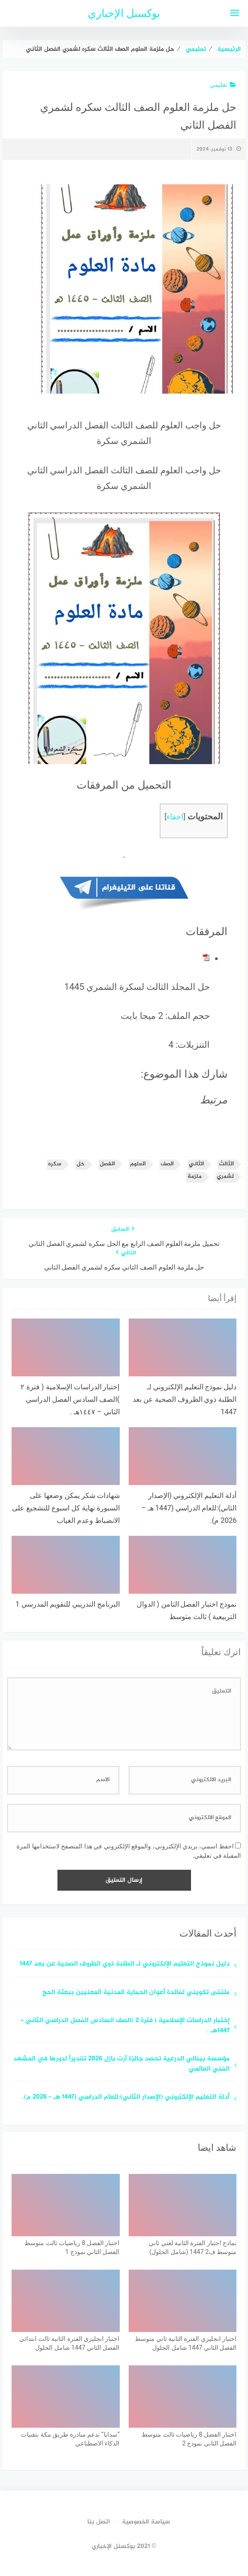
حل (81, 1164)
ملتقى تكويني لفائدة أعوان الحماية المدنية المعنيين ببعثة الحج (136, 1993)
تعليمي (223, 84)
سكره (54, 1164)
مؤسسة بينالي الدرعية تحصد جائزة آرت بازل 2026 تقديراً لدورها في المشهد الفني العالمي (121, 2064)
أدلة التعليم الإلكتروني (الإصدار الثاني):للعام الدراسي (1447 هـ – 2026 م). (126, 2097)
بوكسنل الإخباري (124, 13)
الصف (167, 1164)
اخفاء (175, 816)
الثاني (196, 1164)
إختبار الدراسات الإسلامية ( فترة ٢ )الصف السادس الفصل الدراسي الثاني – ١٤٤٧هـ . (125, 2026)
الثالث (226, 1164)
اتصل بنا (98, 2522)
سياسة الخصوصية (146, 2522)
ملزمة (194, 1176)
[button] (136, 289)
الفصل (107, 1164)
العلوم (138, 1164)
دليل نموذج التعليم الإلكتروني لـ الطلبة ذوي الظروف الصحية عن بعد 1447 (125, 1964)
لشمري (225, 1176)
